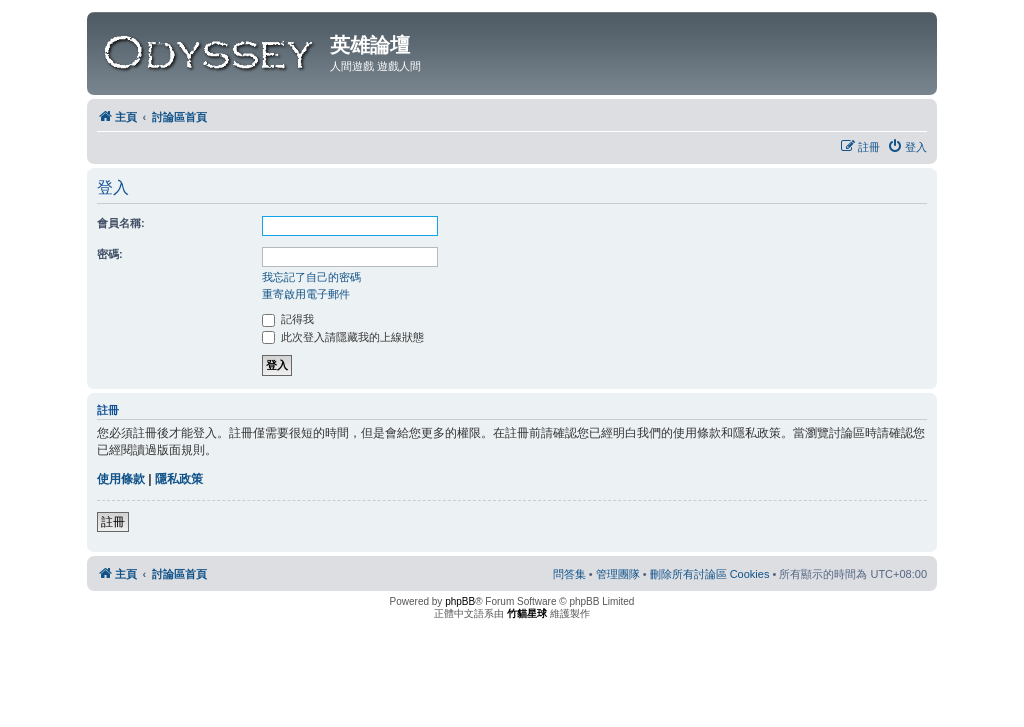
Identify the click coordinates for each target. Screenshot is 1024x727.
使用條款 (121, 479)
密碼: (110, 254)
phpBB (460, 601)
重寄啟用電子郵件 (306, 294)
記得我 (288, 319)
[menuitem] (907, 147)
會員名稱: (121, 223)
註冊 (113, 522)
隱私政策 (179, 479)
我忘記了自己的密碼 (311, 277)
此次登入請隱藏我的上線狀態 (343, 337)
